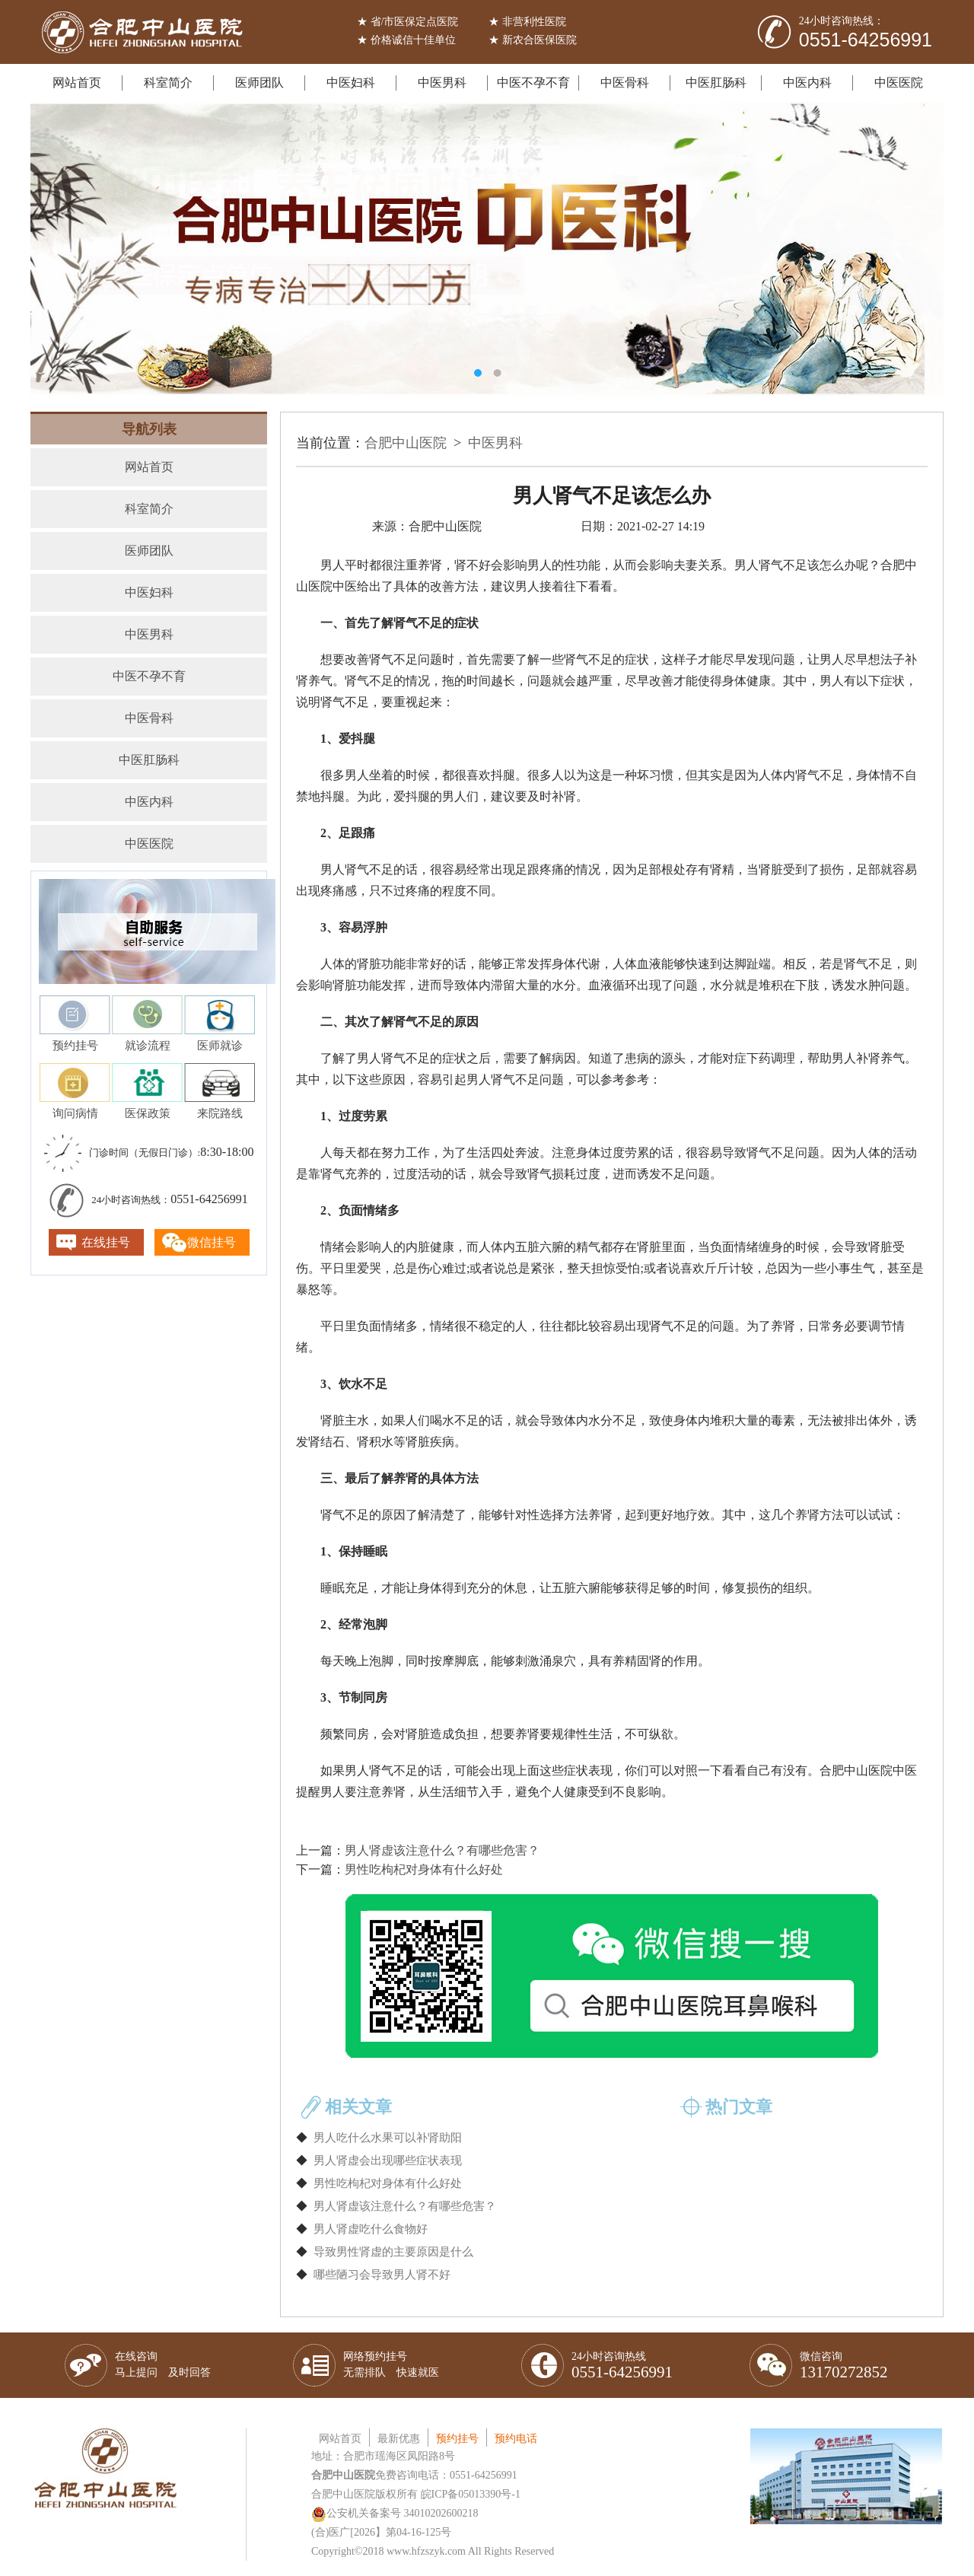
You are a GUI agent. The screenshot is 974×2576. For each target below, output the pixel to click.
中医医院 (898, 82)
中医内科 (807, 82)
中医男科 (442, 82)
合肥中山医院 (405, 443)
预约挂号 (457, 2438)
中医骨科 (624, 82)
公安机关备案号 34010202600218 (395, 2513)
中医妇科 (350, 82)
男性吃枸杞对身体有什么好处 (424, 1869)
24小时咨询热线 (622, 2366)
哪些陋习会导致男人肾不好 (382, 2275)
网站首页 (77, 82)
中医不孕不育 (533, 82)
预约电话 (516, 2438)
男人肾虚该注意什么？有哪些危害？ (442, 1850)
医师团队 (259, 82)
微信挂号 (211, 1242)
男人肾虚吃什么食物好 (371, 2229)
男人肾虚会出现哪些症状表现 (388, 2160)
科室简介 (168, 82)
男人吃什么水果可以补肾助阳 (388, 2138)
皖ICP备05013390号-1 (470, 2494)
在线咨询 (163, 2364)
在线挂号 (105, 1242)
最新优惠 (398, 2438)
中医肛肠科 (716, 82)
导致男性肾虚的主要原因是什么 (393, 2252)
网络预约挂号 (391, 2364)
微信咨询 (844, 2366)
